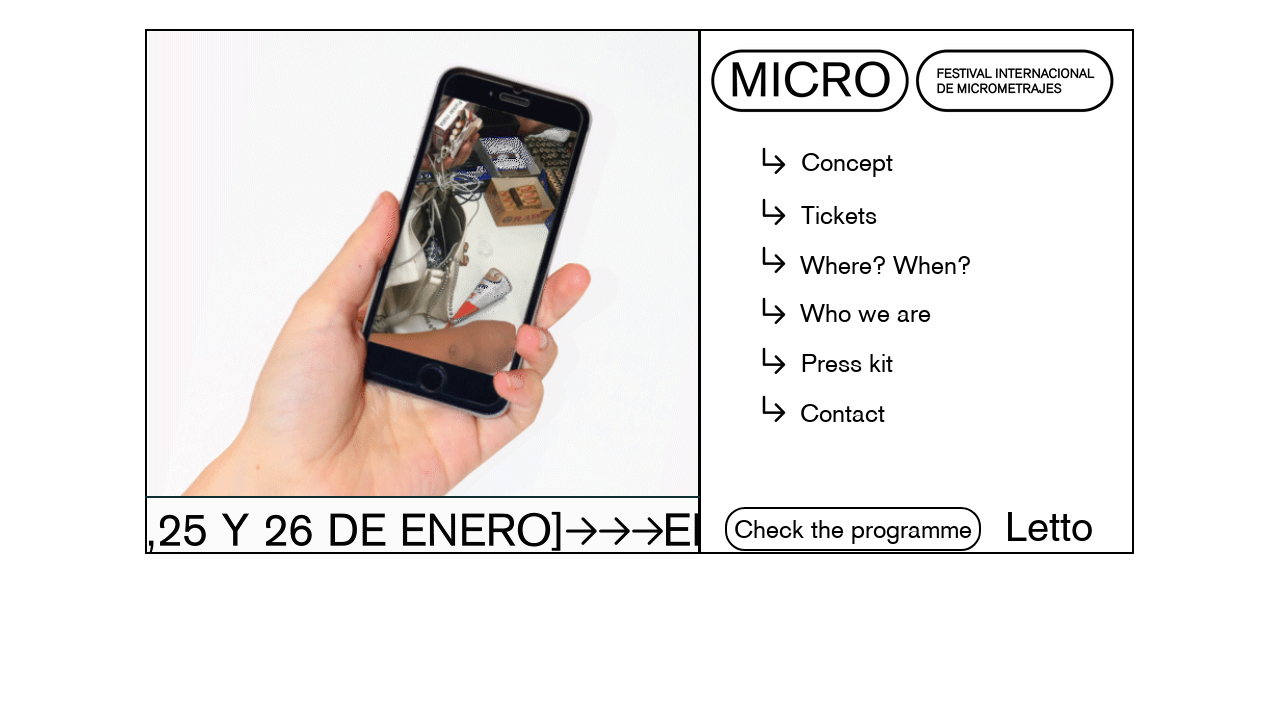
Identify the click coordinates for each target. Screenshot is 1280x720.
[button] (846, 162)
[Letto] (1048, 527)
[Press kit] (846, 363)
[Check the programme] (853, 529)
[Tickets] (838, 215)
